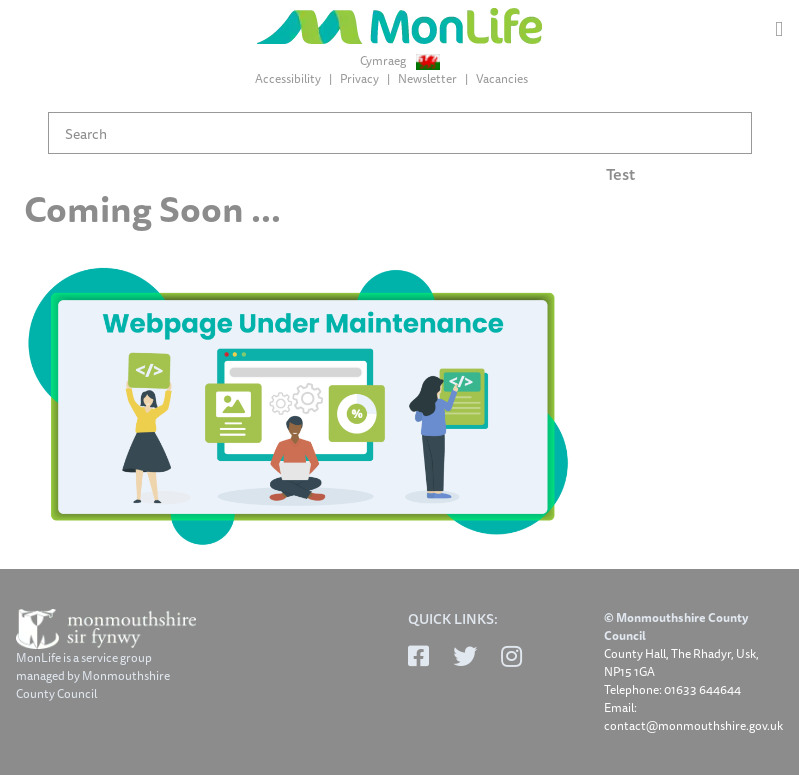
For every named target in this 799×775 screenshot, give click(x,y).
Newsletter (427, 78)
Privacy (359, 78)
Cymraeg (400, 61)
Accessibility (288, 78)
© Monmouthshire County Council (676, 627)
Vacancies (502, 78)
